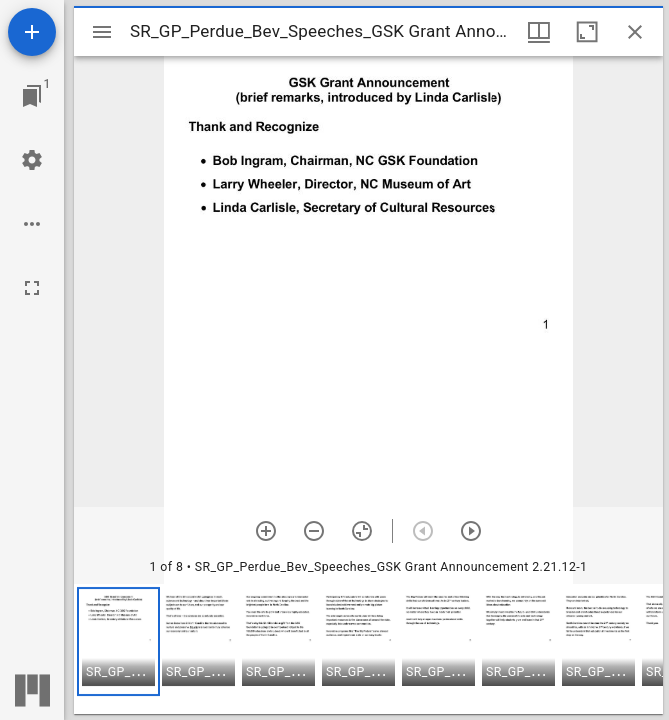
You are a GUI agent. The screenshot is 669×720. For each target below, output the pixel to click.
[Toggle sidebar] (102, 32)
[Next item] (471, 531)
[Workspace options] (32, 224)
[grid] (368, 649)
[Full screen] (32, 288)
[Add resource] (32, 32)
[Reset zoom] (362, 531)
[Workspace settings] (32, 160)
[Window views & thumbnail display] (539, 32)
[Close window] (635, 32)
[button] (118, 641)
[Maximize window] (587, 32)
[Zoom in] (266, 531)
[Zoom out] (314, 531)
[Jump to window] (32, 96)
